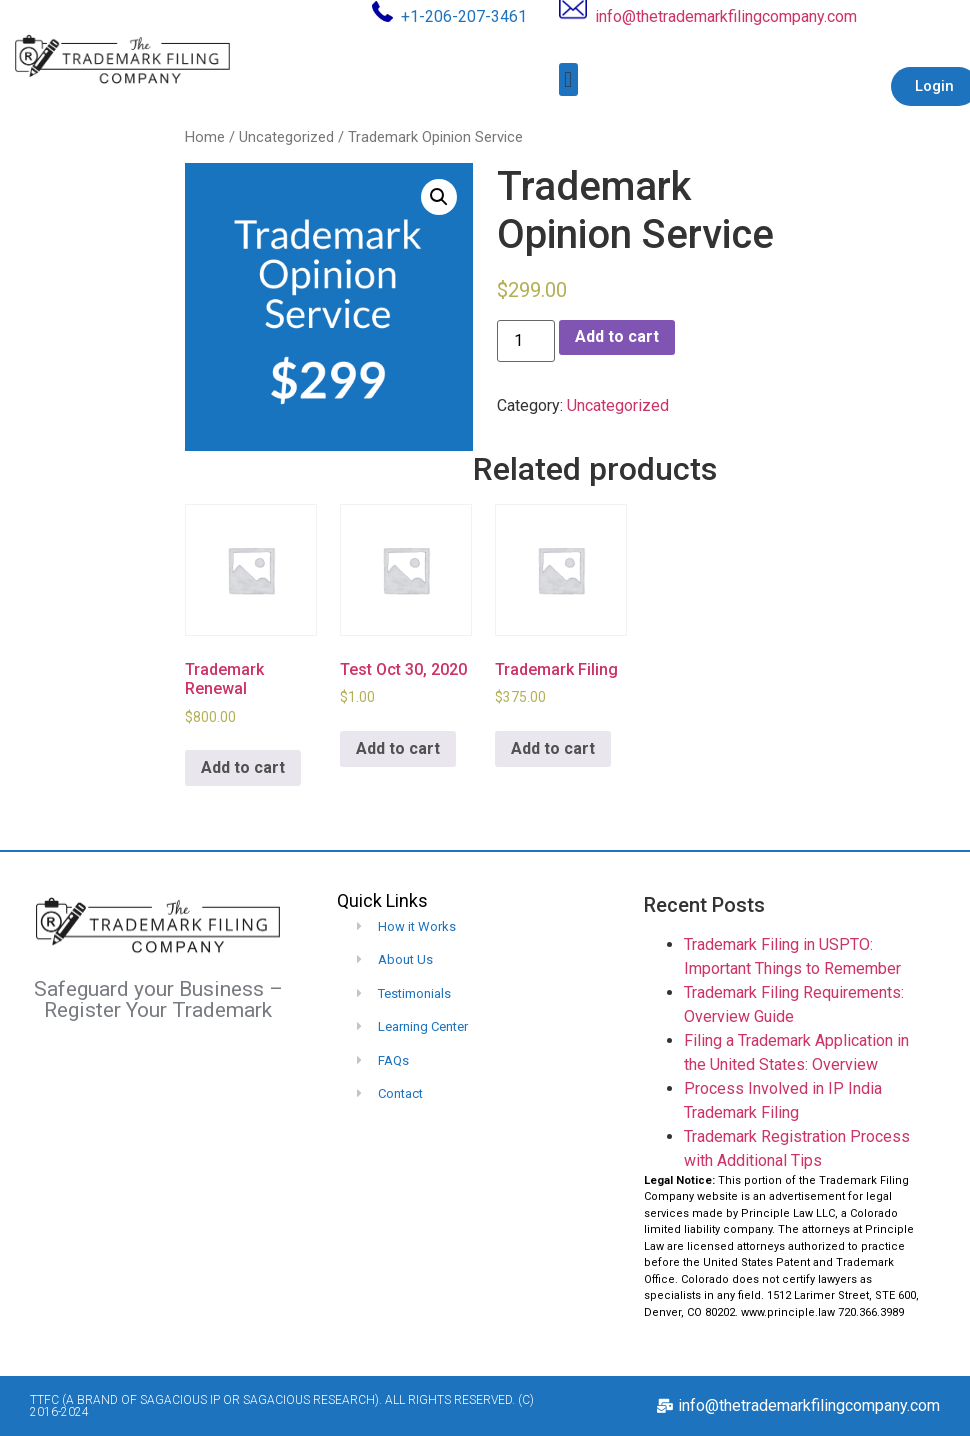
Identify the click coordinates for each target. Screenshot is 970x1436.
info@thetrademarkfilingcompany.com (726, 16)
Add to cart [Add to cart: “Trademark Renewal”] (243, 767)
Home (205, 137)
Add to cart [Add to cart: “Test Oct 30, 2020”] (398, 748)
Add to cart (617, 336)
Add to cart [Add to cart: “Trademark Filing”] (553, 748)
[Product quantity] (526, 341)
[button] (568, 79)
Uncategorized (286, 137)
